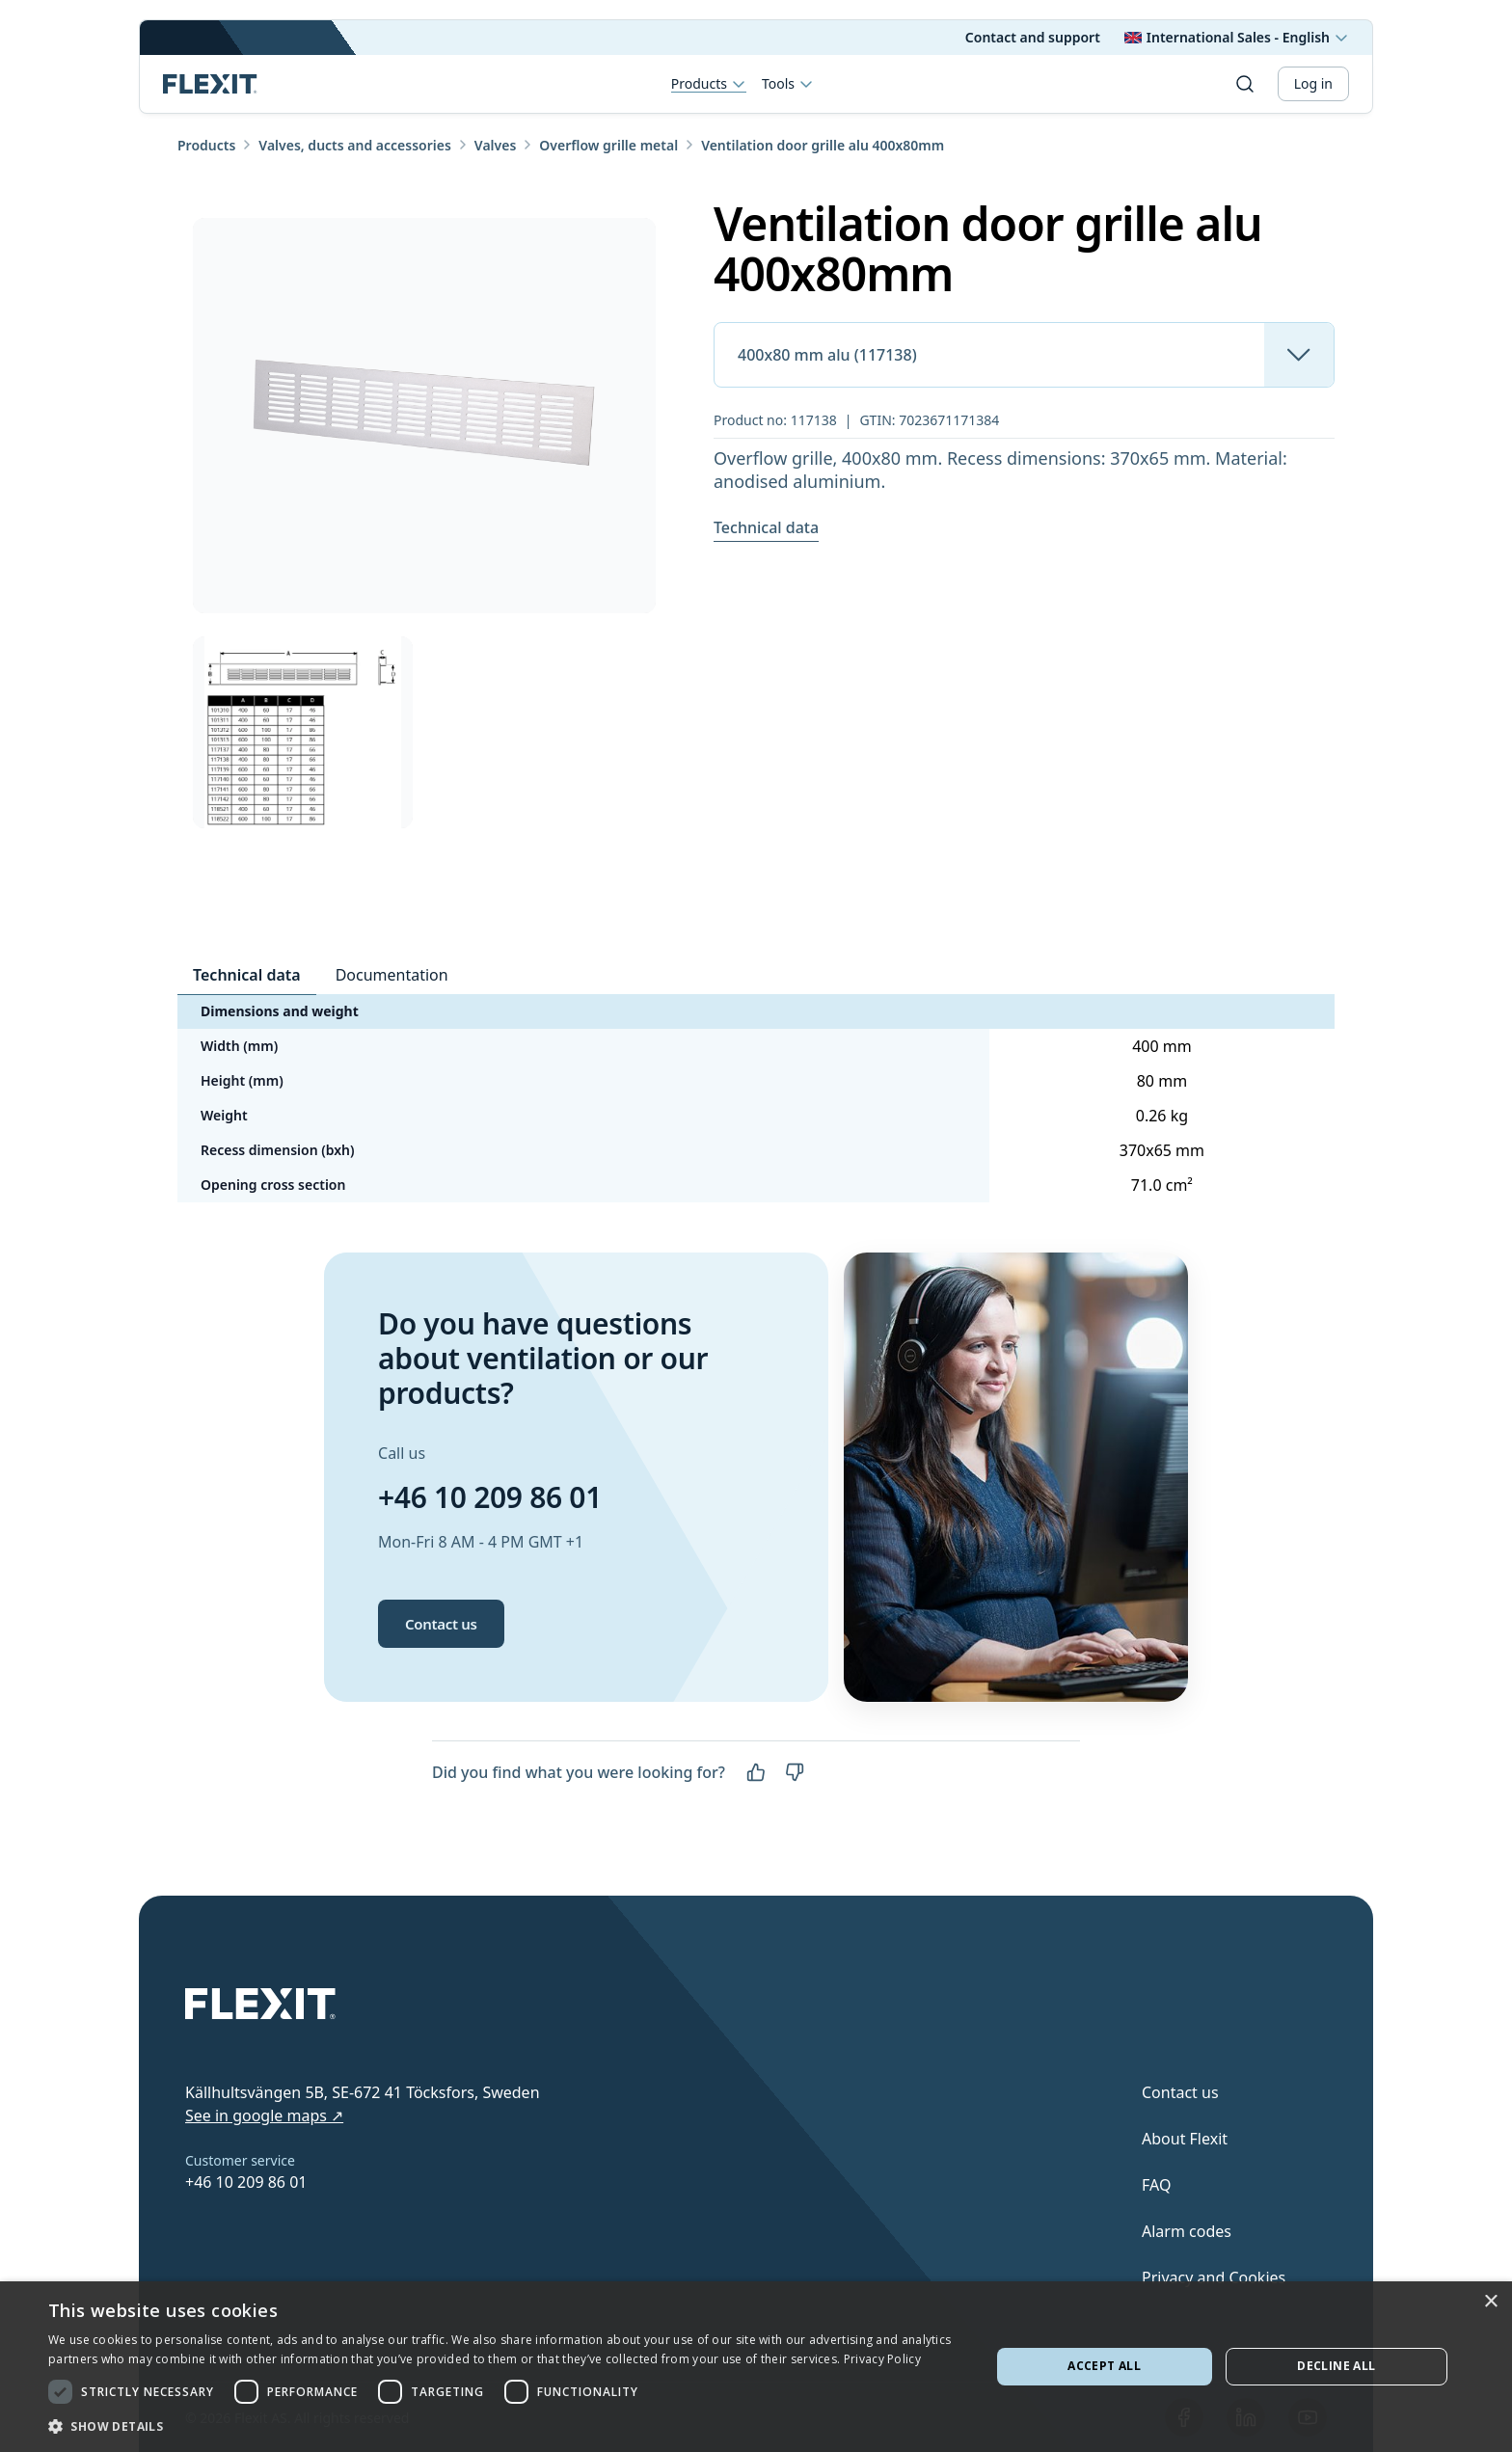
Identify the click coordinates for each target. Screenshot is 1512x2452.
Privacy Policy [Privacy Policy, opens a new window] (882, 2359)
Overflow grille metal (608, 145)
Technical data (766, 527)
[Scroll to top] (210, 84)
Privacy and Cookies (1213, 2277)
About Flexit (1185, 2138)
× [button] (1490, 2302)
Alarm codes (1186, 2231)
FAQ (1156, 2185)
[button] (505, 2426)
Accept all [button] (1104, 2366)
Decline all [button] (1336, 2366)
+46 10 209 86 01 (490, 1497)
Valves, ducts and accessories (354, 145)
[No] (794, 1772)
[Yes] (756, 1772)
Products (708, 84)
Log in (1313, 83)
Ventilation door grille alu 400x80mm (822, 145)
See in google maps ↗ (264, 2115)
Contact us (441, 1623)
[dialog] (756, 2366)
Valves (495, 145)
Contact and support (1032, 37)
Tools (788, 84)
